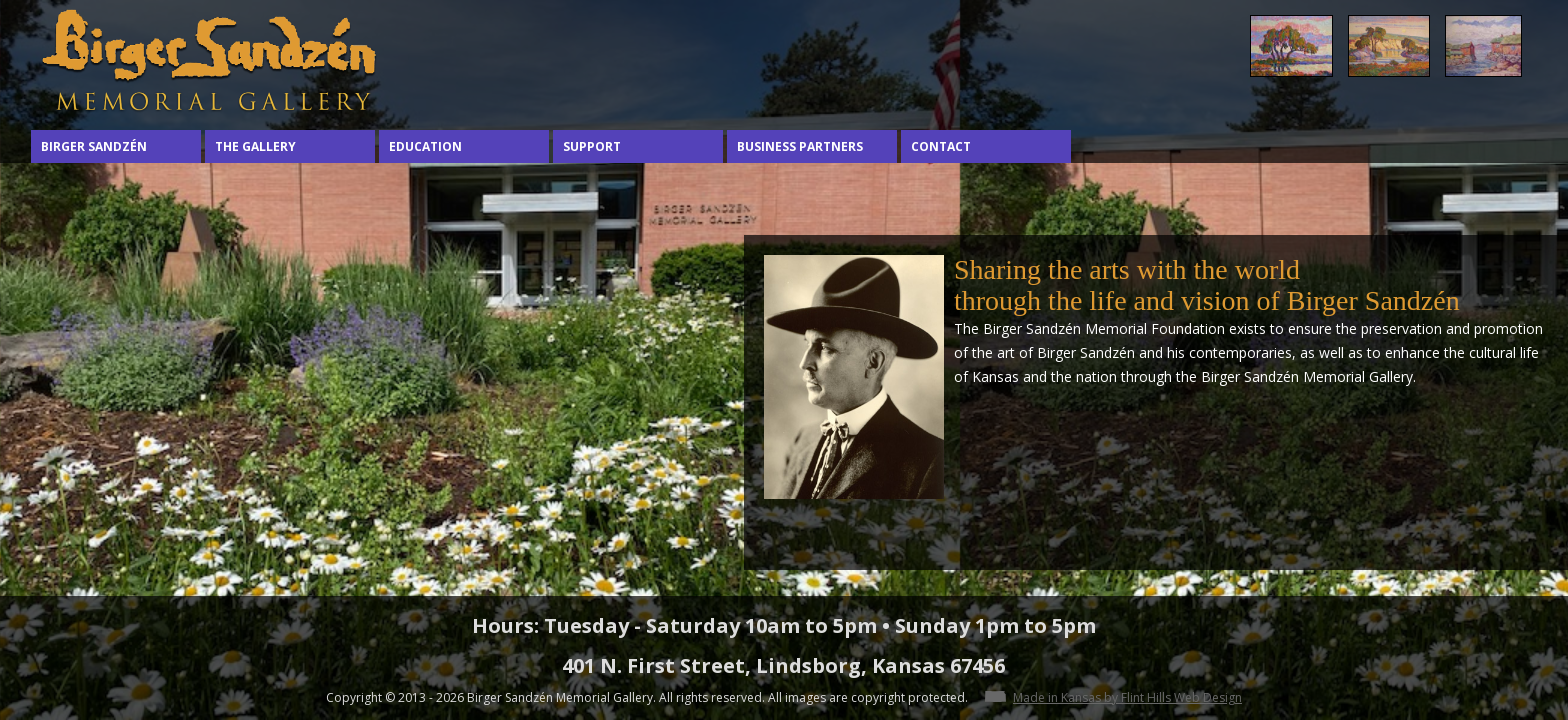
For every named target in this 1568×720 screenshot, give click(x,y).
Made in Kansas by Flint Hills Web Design (1127, 697)
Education (425, 146)
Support (592, 146)
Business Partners (800, 146)
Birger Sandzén (94, 146)
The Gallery (255, 146)
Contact (941, 146)
